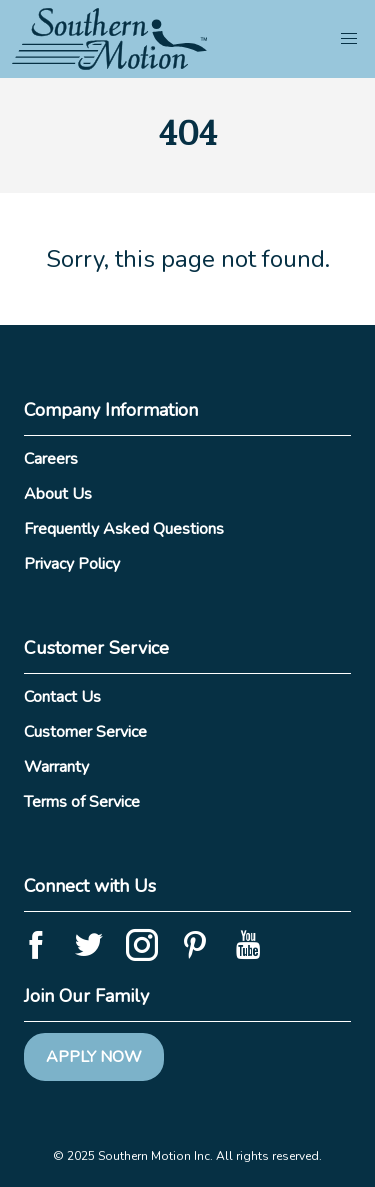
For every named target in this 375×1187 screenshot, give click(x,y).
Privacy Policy (72, 564)
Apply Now (94, 1057)
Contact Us (62, 697)
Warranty (56, 767)
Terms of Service (82, 802)
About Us (58, 494)
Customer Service (85, 732)
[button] (349, 39)
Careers (51, 459)
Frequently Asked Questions (124, 529)
